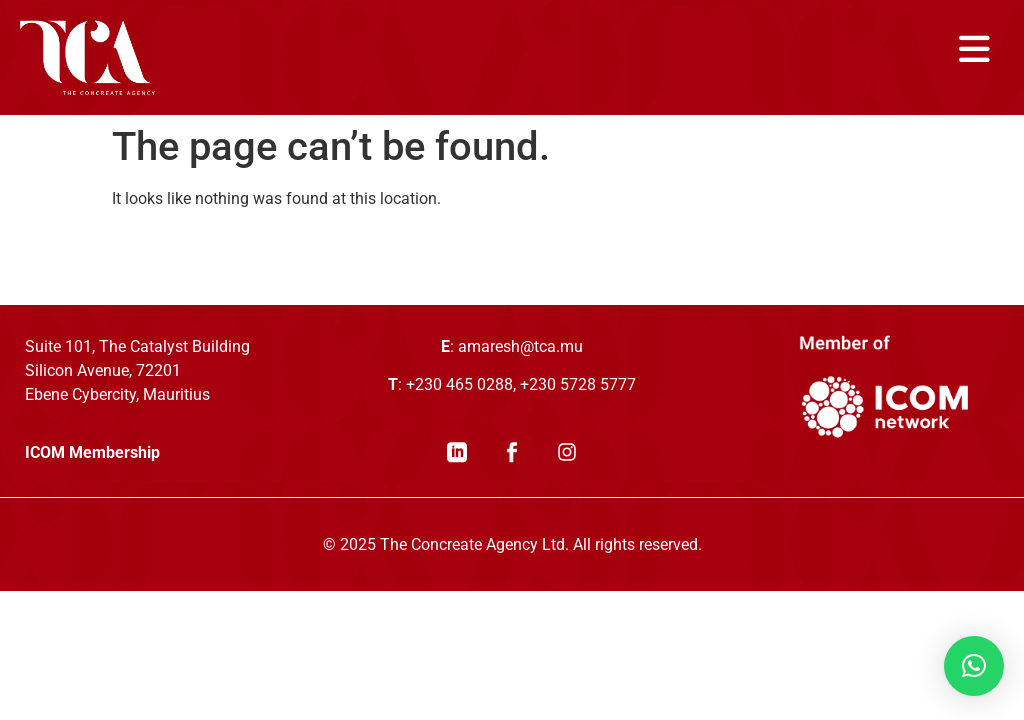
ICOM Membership (92, 452)
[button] (974, 666)
